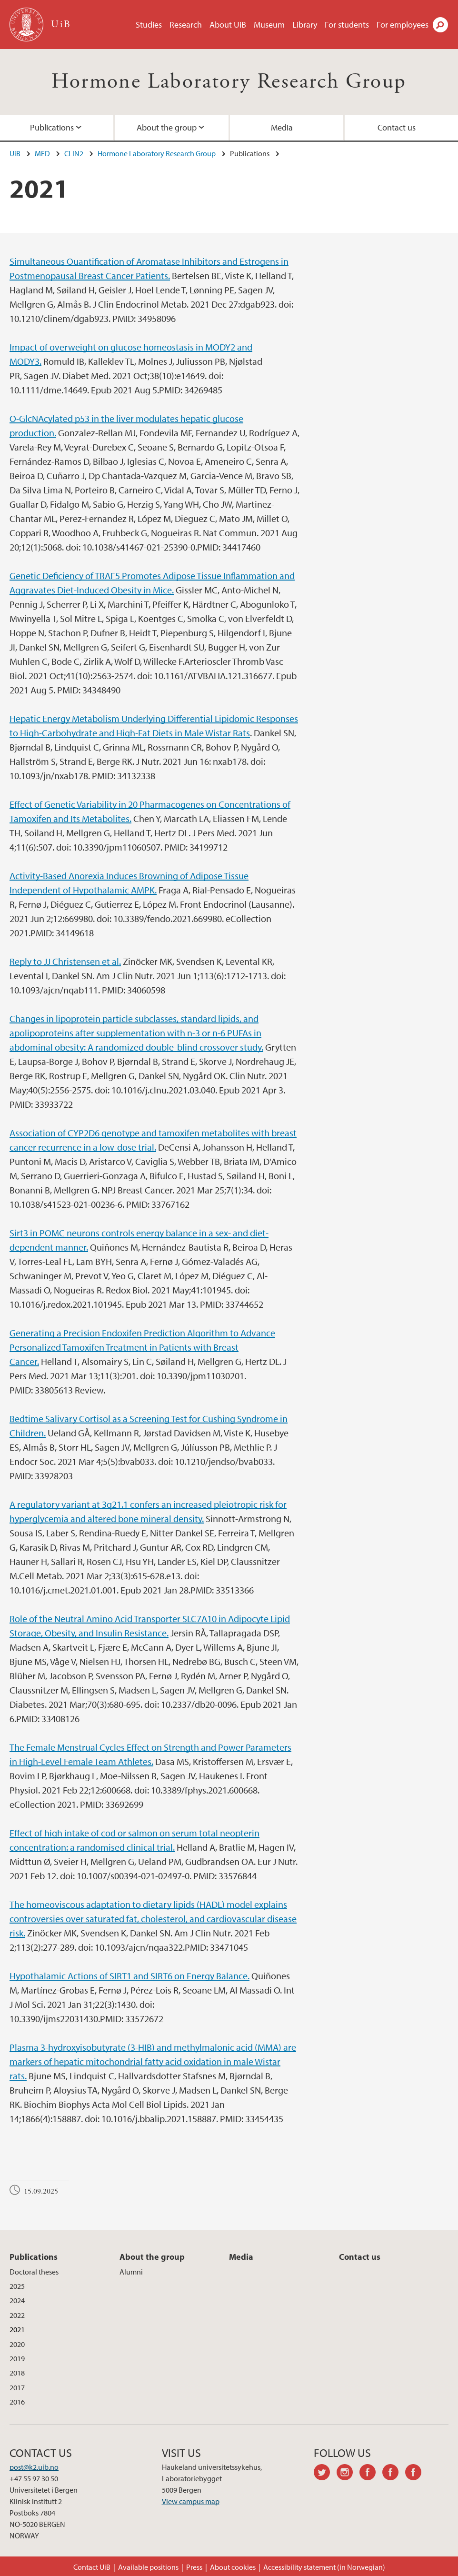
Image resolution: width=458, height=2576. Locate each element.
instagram (348, 2473)
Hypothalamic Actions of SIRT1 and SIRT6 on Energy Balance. (129, 1976)
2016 (17, 2401)
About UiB (227, 24)
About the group (167, 127)
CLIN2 (73, 153)
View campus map (190, 2501)
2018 (17, 2372)
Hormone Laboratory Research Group (228, 81)
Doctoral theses (34, 2271)
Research (185, 24)
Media (282, 127)
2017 (17, 2387)
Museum (269, 24)
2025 (17, 2286)
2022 (17, 2315)
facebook (370, 2473)
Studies (149, 24)
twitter (325, 2473)
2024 (17, 2300)
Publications (52, 127)
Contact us (397, 127)
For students (347, 24)
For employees (402, 24)
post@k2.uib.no (34, 2467)
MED (42, 153)
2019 (17, 2358)
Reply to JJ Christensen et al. (65, 961)
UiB (15, 153)
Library (304, 24)
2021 (17, 2329)
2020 (17, 2344)
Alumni (131, 2271)
